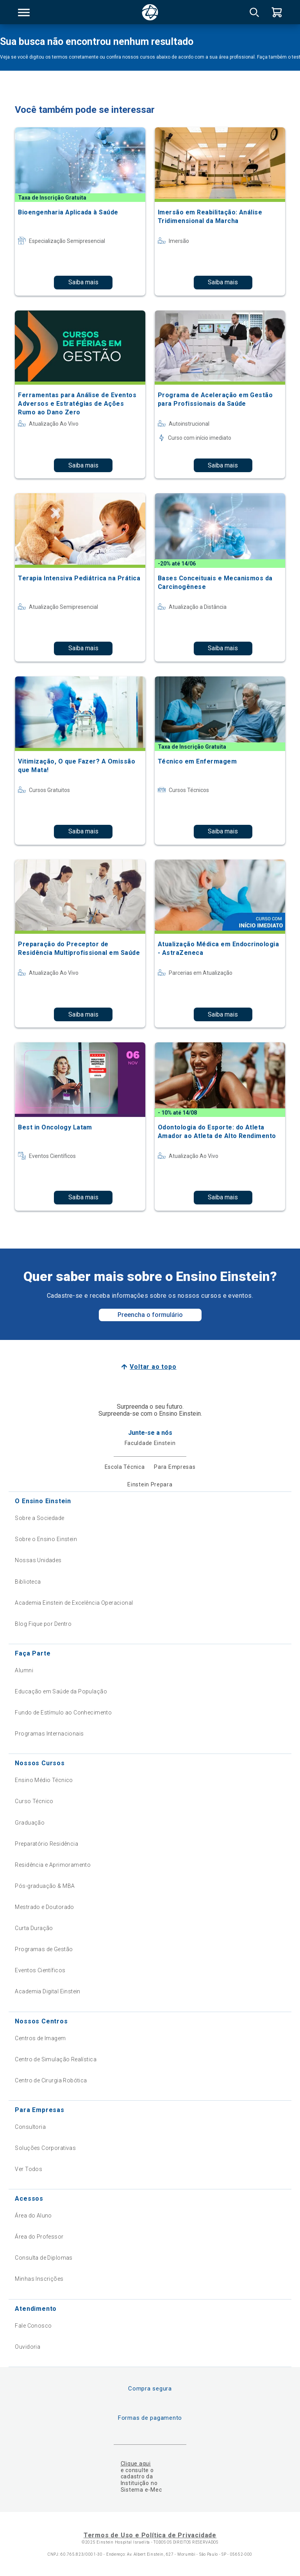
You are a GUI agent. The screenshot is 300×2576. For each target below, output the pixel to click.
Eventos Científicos (40, 1970)
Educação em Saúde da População (61, 1691)
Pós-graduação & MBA (45, 1886)
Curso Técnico (34, 1801)
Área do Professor (39, 2236)
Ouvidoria (27, 2347)
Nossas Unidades (38, 1560)
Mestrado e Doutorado (44, 1907)
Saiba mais (83, 282)
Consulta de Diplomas (43, 2258)
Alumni (24, 1670)
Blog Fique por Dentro (43, 1624)
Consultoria (30, 2127)
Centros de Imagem (40, 2038)
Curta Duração (34, 1928)
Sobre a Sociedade (39, 1518)
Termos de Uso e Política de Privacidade (150, 2535)
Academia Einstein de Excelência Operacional (74, 1603)
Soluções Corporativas (45, 2148)
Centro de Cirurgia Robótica (51, 2080)
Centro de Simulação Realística (55, 2059)
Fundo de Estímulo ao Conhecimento (63, 1712)
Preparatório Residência (46, 1844)
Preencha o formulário (150, 1314)
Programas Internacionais (49, 1733)
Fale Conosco (33, 2326)
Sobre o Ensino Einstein (46, 1539)
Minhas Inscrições (39, 2279)
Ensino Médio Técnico (44, 1780)
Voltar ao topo (153, 1366)
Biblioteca (28, 1582)
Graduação (30, 1823)
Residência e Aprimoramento (53, 1865)
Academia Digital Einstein (47, 1991)
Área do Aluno (33, 2215)
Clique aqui (136, 2463)
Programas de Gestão (44, 1949)
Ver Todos (28, 2169)
